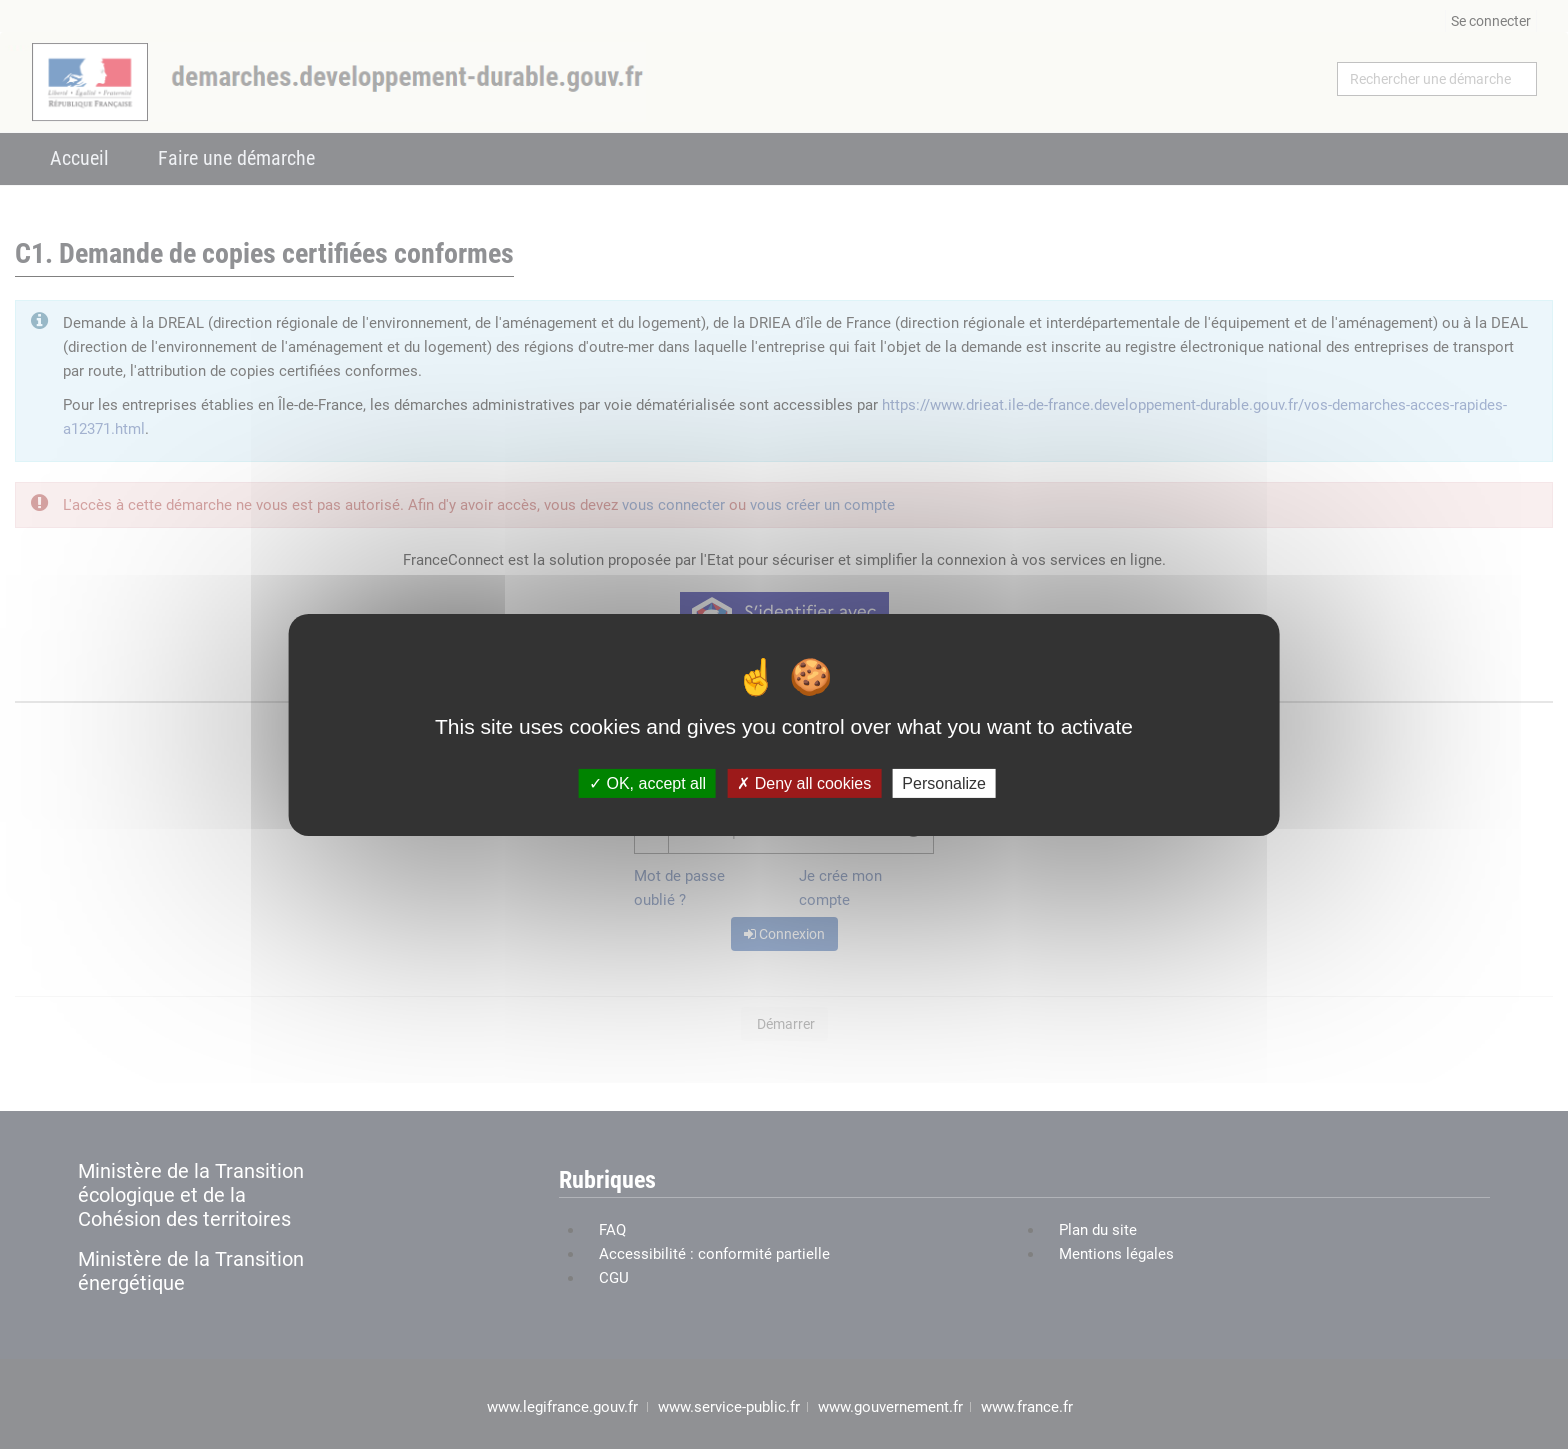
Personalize (944, 782)
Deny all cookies (804, 782)
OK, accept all (647, 782)
